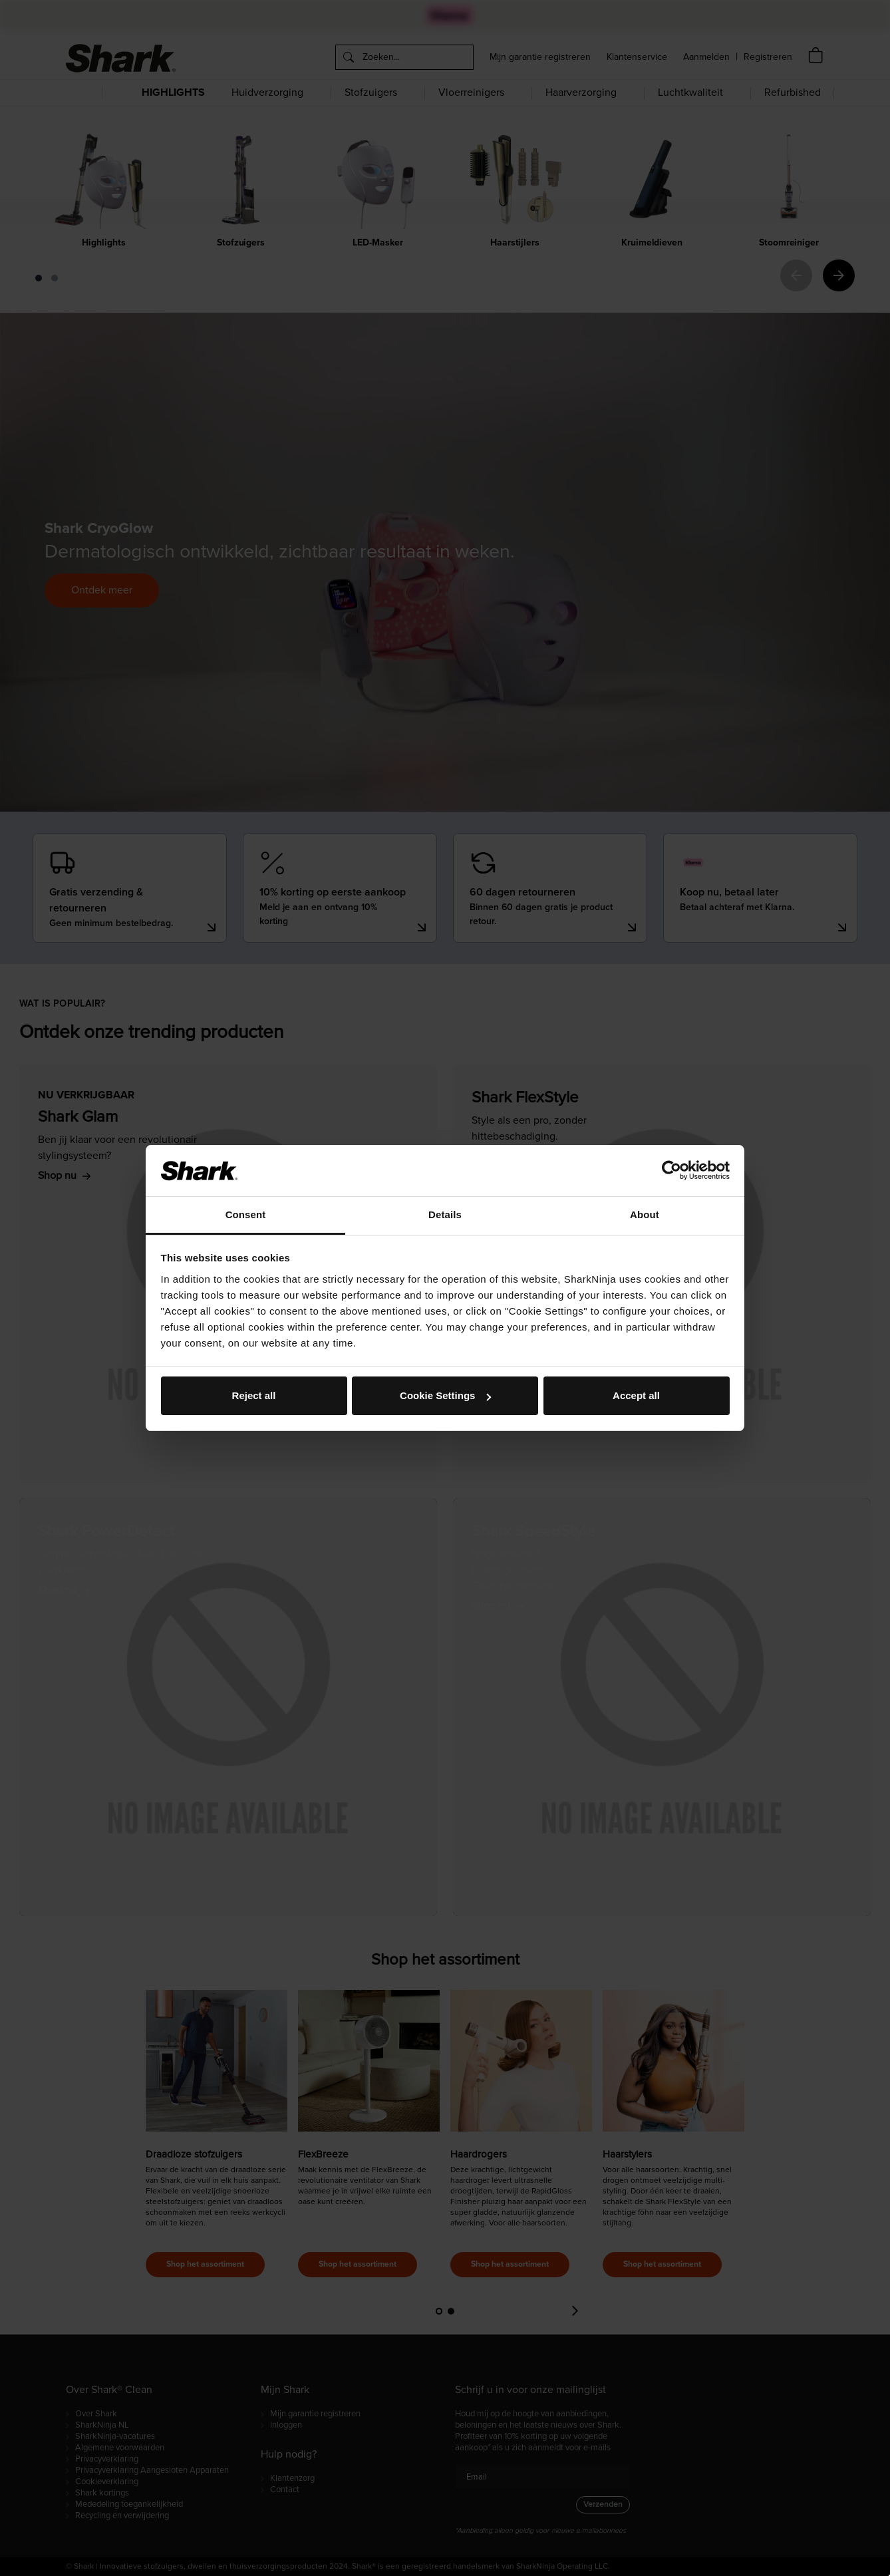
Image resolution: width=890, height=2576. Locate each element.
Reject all (254, 1395)
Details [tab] (445, 1214)
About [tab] (644, 1214)
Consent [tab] (245, 1214)
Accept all (636, 1395)
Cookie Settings (445, 1395)
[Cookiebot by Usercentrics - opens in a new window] (671, 1170)
